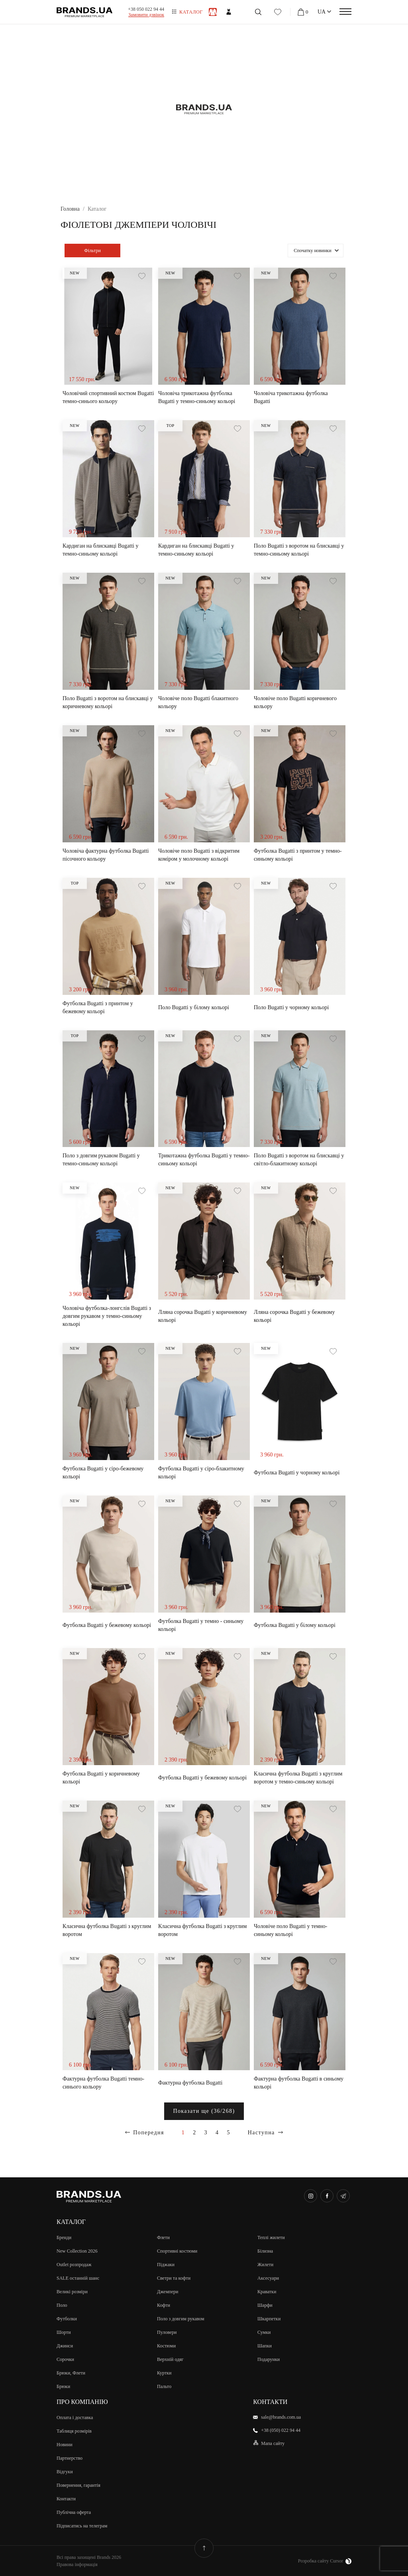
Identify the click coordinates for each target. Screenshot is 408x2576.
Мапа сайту (272, 2443)
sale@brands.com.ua (281, 2417)
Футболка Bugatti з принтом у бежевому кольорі (98, 1007)
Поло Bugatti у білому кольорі (193, 1007)
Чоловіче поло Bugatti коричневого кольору (295, 702)
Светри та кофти (173, 2278)
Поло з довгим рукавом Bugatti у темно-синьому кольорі (101, 1160)
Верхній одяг (170, 2359)
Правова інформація (77, 2564)
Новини (65, 2444)
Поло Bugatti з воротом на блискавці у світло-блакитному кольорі (299, 1160)
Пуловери (167, 2332)
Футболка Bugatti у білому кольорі (294, 1625)
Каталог (191, 12)
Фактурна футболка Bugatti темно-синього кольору (103, 2083)
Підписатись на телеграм (82, 2526)
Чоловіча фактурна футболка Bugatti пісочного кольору (106, 855)
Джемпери (167, 2291)
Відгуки (65, 2471)
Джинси (65, 2346)
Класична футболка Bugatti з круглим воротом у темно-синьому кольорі (298, 1778)
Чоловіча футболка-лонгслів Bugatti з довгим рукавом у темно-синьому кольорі (107, 1316)
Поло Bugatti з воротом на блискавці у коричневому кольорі (108, 702)
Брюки (63, 2386)
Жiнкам (229, 12)
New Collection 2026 (77, 2251)
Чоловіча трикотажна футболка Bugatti (291, 397)
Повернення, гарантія (78, 2485)
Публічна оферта (74, 2512)
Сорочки (65, 2359)
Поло (62, 2305)
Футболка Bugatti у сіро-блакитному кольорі (201, 1473)
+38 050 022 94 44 (146, 9)
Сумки (264, 2332)
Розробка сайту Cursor (324, 2561)
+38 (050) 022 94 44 (280, 2430)
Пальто (164, 2386)
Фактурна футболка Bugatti (190, 2083)
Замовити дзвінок (146, 15)
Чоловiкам (213, 12)
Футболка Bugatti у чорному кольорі (296, 1473)
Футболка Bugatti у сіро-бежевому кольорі (103, 1473)
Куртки (164, 2373)
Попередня (148, 2133)
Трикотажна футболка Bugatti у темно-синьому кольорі (203, 1160)
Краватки (266, 2291)
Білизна (265, 2251)
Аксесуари (268, 2278)
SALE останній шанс (78, 2278)
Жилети (265, 2264)
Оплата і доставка (75, 2417)
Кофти (163, 2305)
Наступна (261, 2133)
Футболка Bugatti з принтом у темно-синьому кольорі (298, 855)
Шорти (64, 2332)
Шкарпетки (268, 2319)
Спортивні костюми (177, 2251)
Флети (163, 2237)
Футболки (67, 2319)
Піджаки (166, 2264)
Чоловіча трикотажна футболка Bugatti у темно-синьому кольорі (196, 397)
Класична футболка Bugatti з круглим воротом (107, 1930)
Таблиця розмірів (74, 2431)
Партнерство (69, 2458)
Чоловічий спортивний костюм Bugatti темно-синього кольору (108, 397)
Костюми (166, 2346)
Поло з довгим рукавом (180, 2319)
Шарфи (265, 2305)
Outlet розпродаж (74, 2264)
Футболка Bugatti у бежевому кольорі (107, 1625)
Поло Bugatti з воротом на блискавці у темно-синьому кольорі (299, 550)
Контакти (66, 2499)
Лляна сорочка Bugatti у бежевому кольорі (294, 1316)
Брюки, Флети (71, 2373)
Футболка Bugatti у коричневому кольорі (101, 1778)
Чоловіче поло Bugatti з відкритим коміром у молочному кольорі (198, 855)
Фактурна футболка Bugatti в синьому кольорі (298, 2083)
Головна (70, 209)
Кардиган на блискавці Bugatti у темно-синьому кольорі (100, 550)
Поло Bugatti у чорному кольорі (291, 1007)
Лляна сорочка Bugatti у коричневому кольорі (202, 1316)
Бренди (64, 2237)
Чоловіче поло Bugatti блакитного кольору (198, 702)
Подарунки (268, 2359)
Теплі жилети (271, 2237)
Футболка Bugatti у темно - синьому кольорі (200, 1625)
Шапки (264, 2346)
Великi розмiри (72, 2291)
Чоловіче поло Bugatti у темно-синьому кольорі (291, 1930)
